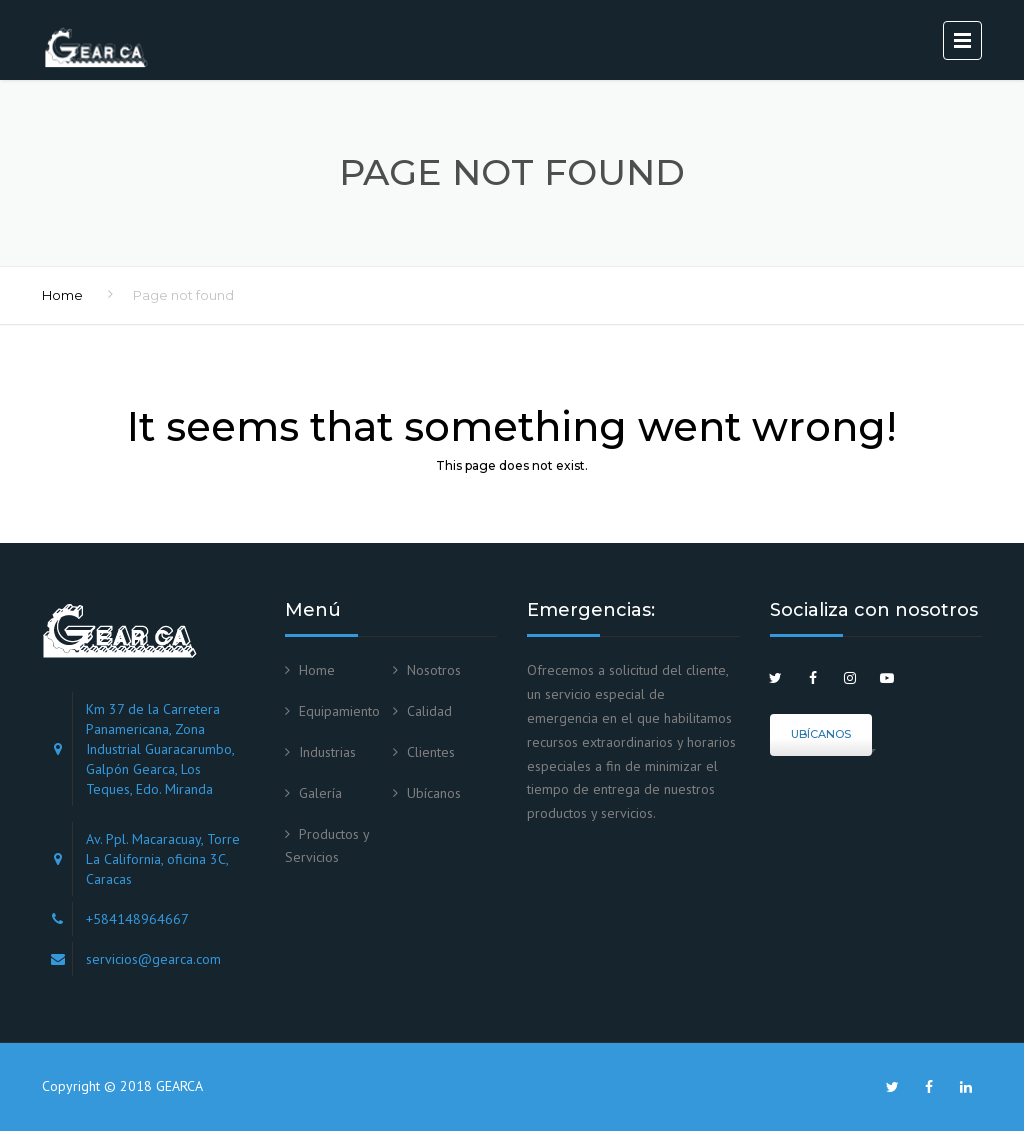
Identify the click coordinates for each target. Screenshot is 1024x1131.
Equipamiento (339, 711)
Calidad (429, 711)
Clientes (431, 752)
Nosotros (434, 670)
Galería (320, 793)
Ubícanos (434, 793)
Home (62, 295)
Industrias (327, 752)
